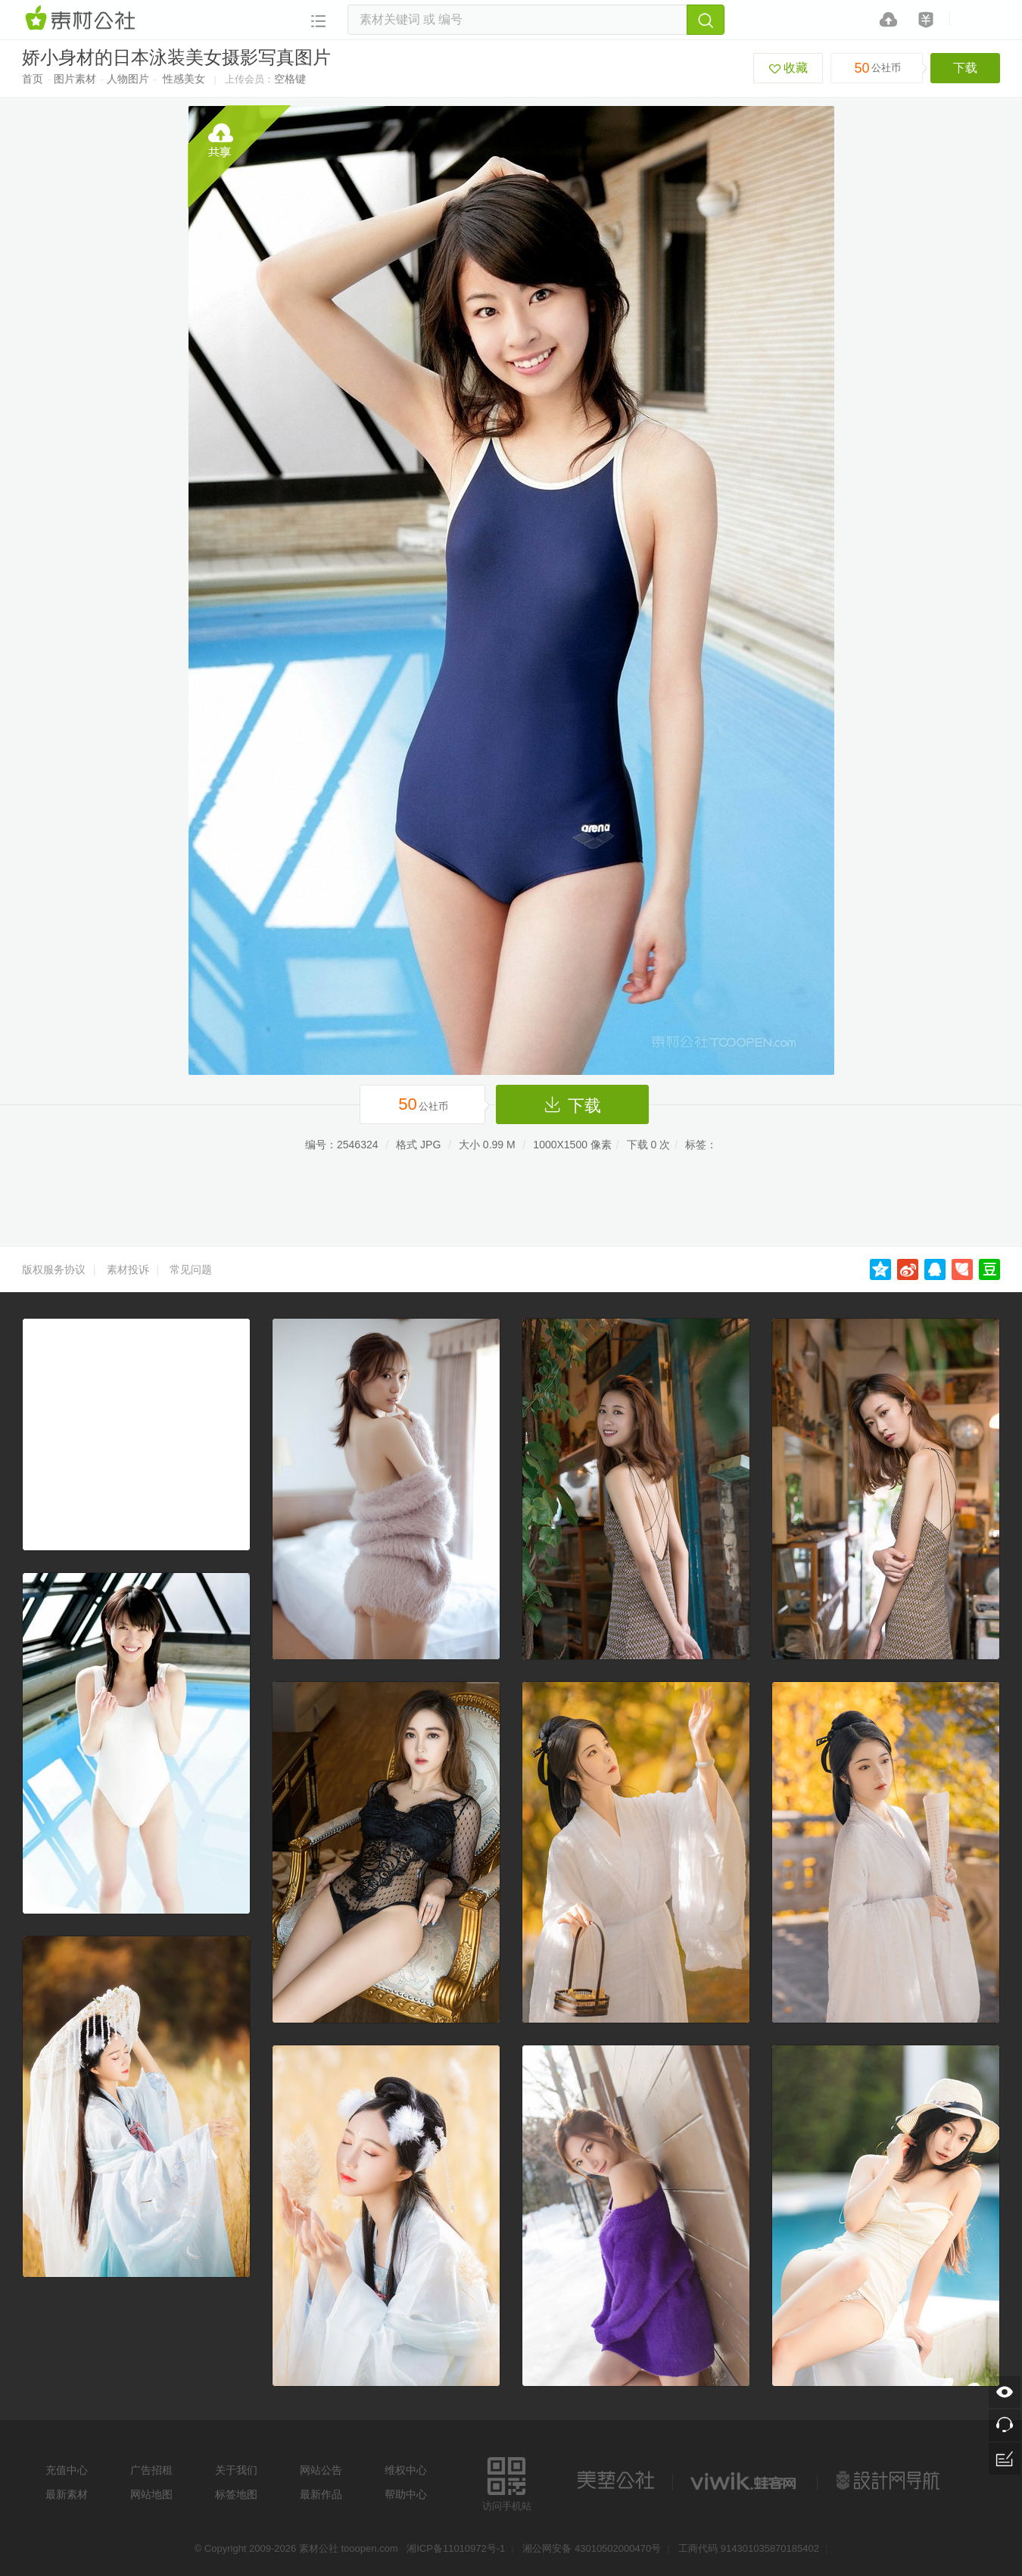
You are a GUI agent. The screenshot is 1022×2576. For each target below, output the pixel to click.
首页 (32, 79)
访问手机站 (506, 2482)
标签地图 (236, 2494)
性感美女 (184, 79)
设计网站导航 (889, 2480)
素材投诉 (128, 1269)
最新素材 (66, 2494)
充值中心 (66, 2470)
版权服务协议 (54, 1269)
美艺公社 (615, 2480)
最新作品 (321, 2494)
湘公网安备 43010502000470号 (591, 2548)
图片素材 (75, 79)
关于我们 (236, 2470)
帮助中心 (406, 2494)
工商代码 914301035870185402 (748, 2548)
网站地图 (151, 2494)
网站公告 (321, 2470)
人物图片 (128, 79)
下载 (965, 67)
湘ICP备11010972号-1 (456, 2548)
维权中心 (406, 2470)
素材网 (82, 19)
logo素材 (745, 2480)
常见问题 (191, 1269)
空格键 (290, 79)
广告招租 (151, 2470)
